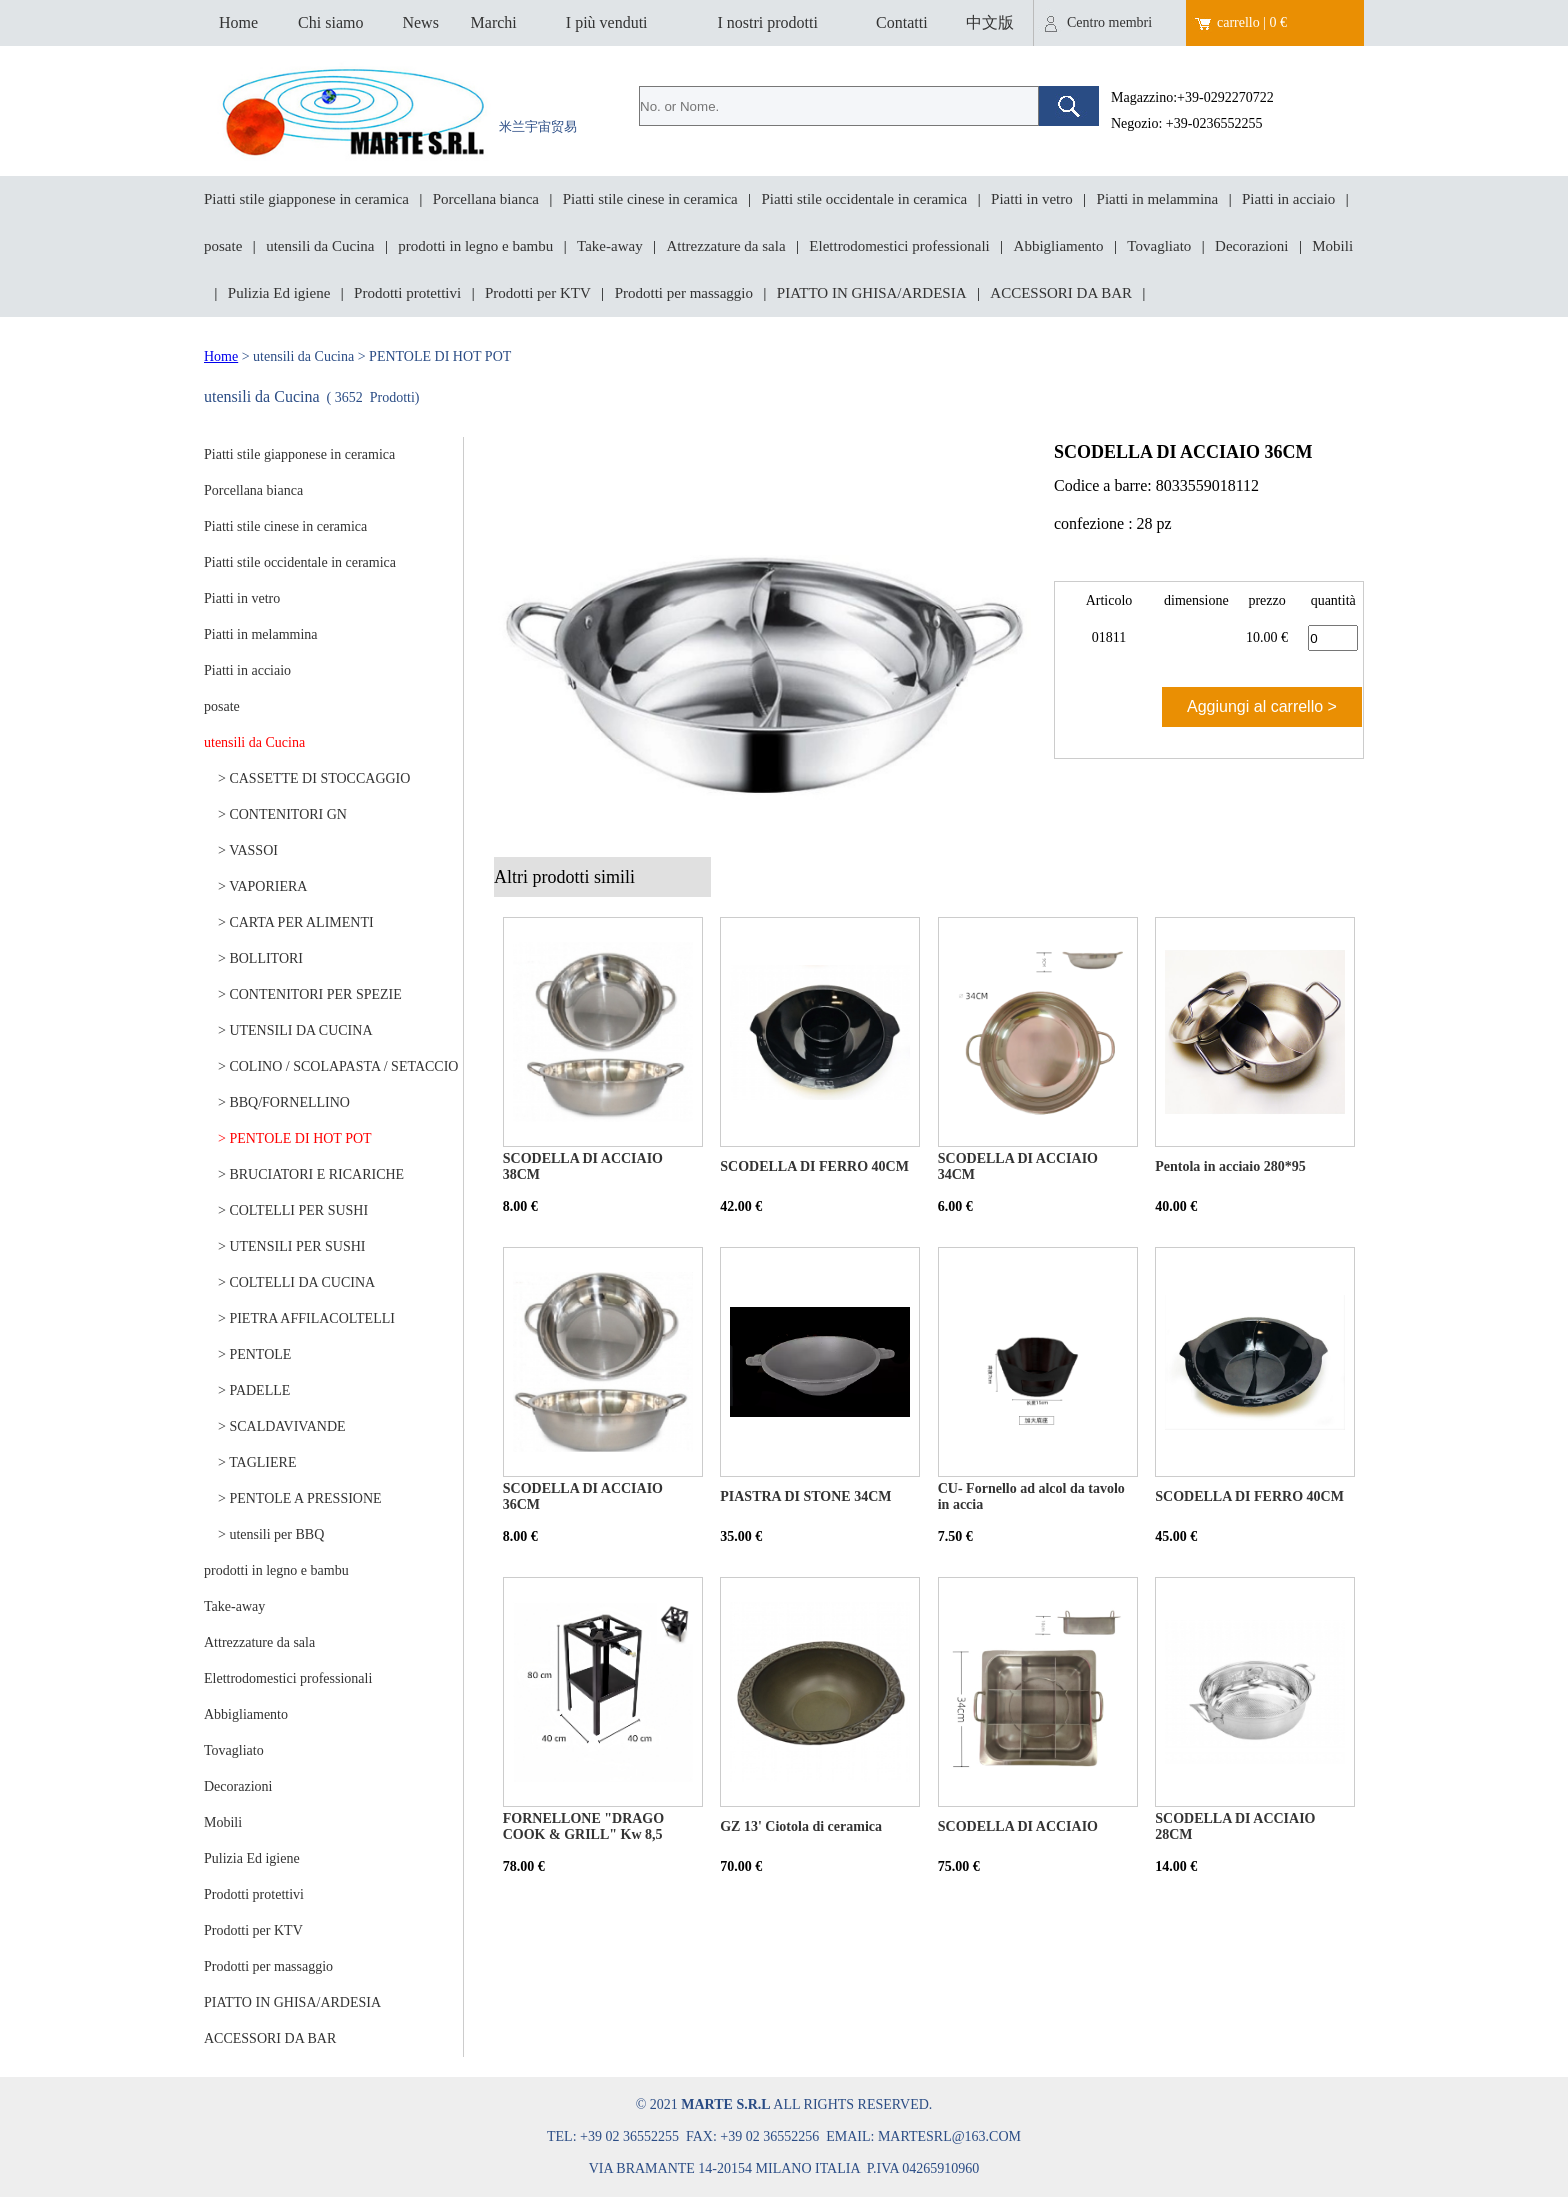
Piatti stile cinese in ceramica (650, 199)
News (420, 22)
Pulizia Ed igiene (279, 293)
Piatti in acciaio (1288, 199)
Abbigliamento (1059, 246)
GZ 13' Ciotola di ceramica (801, 1826)
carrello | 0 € (1252, 22)
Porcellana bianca (486, 199)
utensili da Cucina (320, 246)
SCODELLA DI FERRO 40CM (814, 1166)
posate (223, 246)
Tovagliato (1159, 246)
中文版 (990, 22)
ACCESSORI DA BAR (1061, 293)
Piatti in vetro (1032, 199)
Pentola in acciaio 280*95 (1230, 1166)
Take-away (610, 246)
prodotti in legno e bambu (475, 246)
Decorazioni (1251, 246)
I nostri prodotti (767, 22)
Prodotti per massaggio (684, 293)
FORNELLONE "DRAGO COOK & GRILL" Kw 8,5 (583, 1826)
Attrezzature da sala (725, 246)
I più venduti (607, 22)
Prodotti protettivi (407, 293)
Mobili (1332, 246)
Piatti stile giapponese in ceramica (306, 199)
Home (238, 22)
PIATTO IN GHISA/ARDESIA (872, 293)
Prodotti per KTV (538, 293)
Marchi (494, 22)
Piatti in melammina (1158, 199)
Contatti (902, 22)
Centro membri (1109, 22)
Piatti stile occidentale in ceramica (865, 199)
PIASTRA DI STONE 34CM (805, 1496)
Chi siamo (330, 22)
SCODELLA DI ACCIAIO (1018, 1826)
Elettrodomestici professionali (899, 246)
